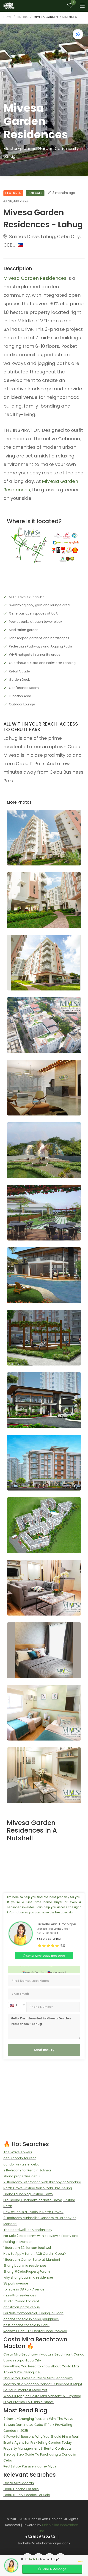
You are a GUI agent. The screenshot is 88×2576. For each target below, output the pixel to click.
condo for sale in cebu (21, 2164)
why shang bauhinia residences (28, 2277)
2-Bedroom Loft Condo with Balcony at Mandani (42, 2182)
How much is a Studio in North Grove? (33, 2212)
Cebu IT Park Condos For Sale (26, 2495)
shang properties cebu (21, 2176)
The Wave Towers (17, 2152)
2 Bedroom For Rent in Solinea (27, 2170)
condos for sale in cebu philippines (31, 2319)
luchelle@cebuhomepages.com (44, 2543)
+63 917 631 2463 (40, 2537)
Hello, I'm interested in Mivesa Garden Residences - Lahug (44, 2026)
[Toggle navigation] (82, 5)
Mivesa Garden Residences (35, 121)
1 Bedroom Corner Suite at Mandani (31, 2259)
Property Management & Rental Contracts (37, 2448)
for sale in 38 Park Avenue (23, 2289)
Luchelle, (34, 2559)
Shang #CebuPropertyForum (26, 2271)
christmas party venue (21, 2307)
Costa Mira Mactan (18, 2483)
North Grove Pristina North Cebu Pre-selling (37, 2188)
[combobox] (17, 2005)
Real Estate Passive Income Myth (29, 2466)
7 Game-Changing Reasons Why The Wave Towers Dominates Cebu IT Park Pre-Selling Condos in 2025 (38, 2424)
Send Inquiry (44, 2050)
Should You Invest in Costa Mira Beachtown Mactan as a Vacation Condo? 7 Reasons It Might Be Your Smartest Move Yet (42, 2384)
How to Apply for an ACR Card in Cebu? (34, 2253)
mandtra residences (19, 2295)
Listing (22, 17)
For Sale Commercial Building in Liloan (33, 2313)
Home (7, 17)
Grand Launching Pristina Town (28, 2194)
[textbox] (17, 2005)
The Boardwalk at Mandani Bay (27, 2230)
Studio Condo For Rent (21, 2301)
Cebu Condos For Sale (21, 2489)
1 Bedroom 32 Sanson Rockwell (27, 2247)
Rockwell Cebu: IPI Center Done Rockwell (35, 2331)
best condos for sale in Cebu (26, 2325)
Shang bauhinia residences (25, 2265)
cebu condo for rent (19, 2158)
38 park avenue (15, 2283)
